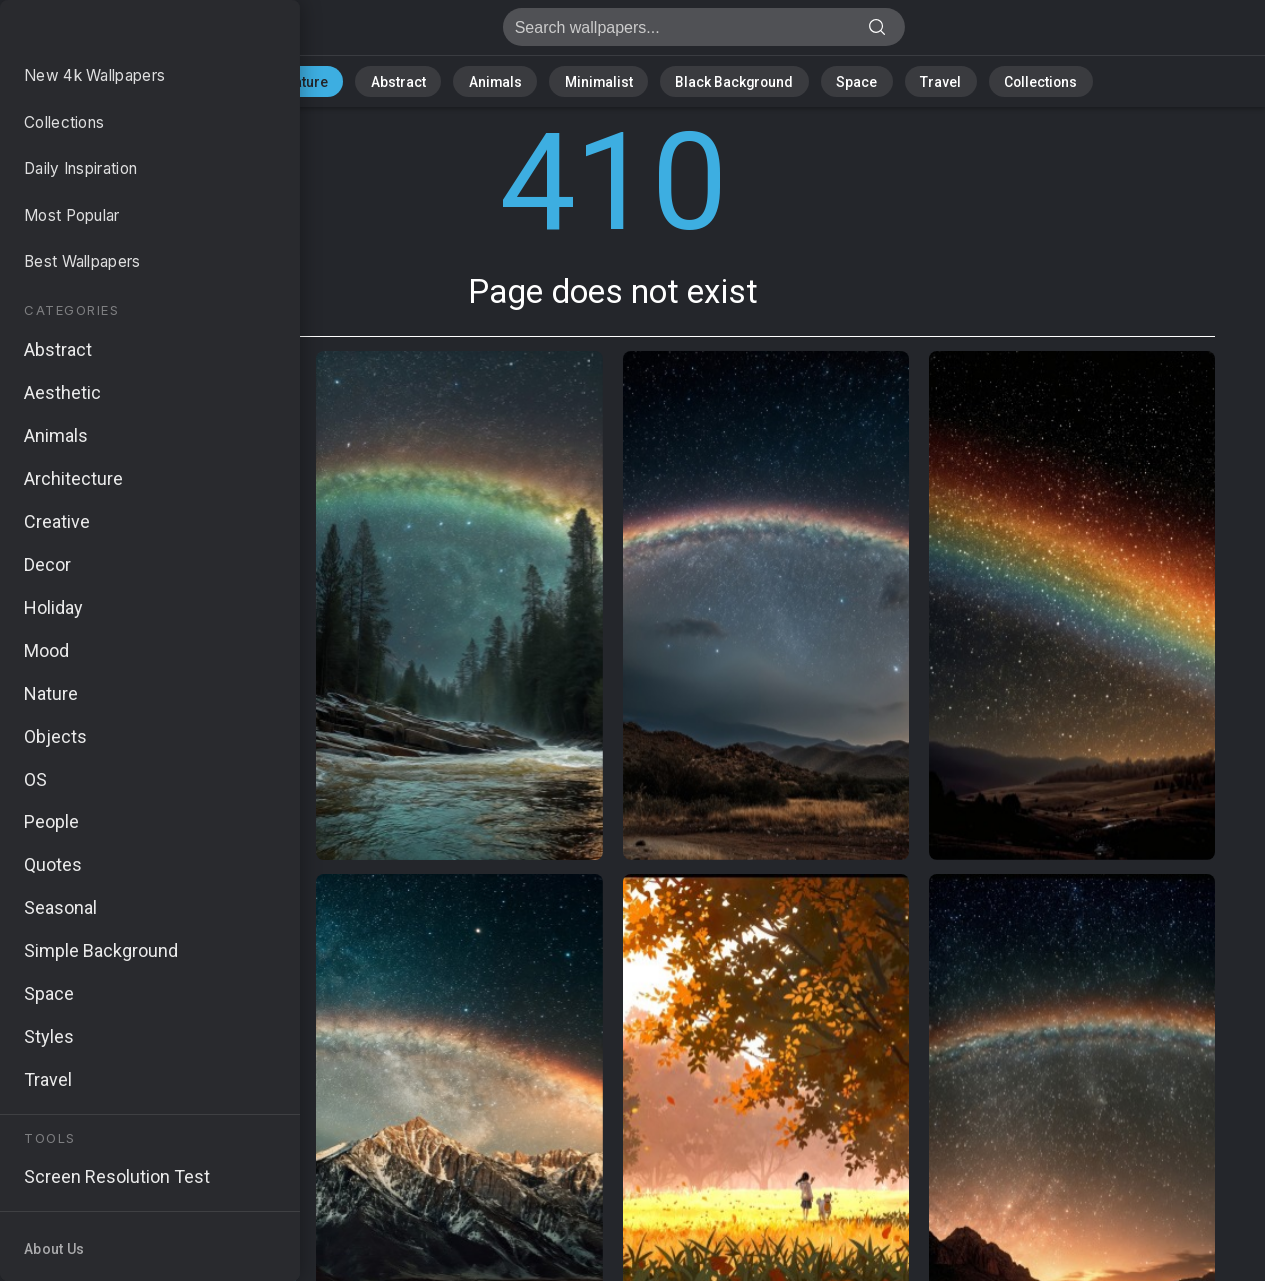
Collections (994, 79)
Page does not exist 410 (120, 32)
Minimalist (601, 79)
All (281, 79)
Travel (905, 79)
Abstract (427, 79)
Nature (345, 79)
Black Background (721, 79)
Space (831, 79)
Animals (512, 79)
